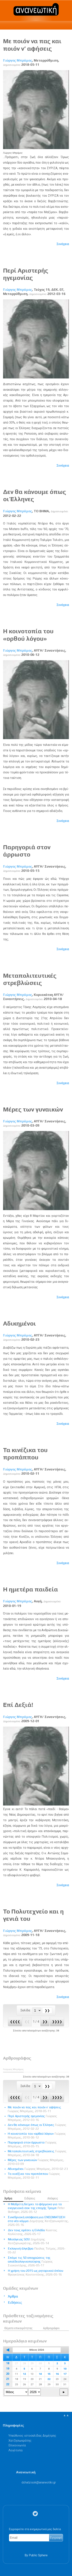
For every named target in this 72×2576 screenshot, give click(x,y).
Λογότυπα (15, 2450)
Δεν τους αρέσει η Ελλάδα (32, 2232)
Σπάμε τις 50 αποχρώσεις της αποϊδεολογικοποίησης (30, 2261)
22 (48, 2378)
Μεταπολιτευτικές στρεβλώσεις (29, 979)
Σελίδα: (26, 2010)
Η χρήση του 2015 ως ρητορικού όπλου (35, 2272)
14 (40, 2373)
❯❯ (44, 2021)
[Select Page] (36, 2010)
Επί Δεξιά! (18, 1704)
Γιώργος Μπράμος (17, 60)
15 (48, 2373)
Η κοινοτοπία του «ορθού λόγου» (28, 635)
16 (57, 2373)
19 (7, 2368)
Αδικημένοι (19, 1323)
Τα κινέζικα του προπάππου (25, 1453)
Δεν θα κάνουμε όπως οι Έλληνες (37, 2126)
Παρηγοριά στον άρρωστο (26, 851)
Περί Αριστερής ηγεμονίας (25, 274)
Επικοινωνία (17, 2445)
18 (7, 2363)
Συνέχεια (63, 244)
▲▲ (66, 2415)
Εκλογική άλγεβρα (36, 2250)
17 (64, 2373)
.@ (39, 2482)
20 (7, 2373)
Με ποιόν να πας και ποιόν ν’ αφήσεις (32, 44)
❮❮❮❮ (15, 2021)
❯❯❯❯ (57, 2021)
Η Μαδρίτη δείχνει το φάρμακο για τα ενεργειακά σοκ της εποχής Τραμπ (36, 2208)
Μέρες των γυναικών (33, 1109)
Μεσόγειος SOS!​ (28, 2241)
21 (7, 2379)
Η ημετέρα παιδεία (30, 1589)
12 (24, 2373)
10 (64, 2368)
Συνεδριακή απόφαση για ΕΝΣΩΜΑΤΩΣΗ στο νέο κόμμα (38, 2221)
